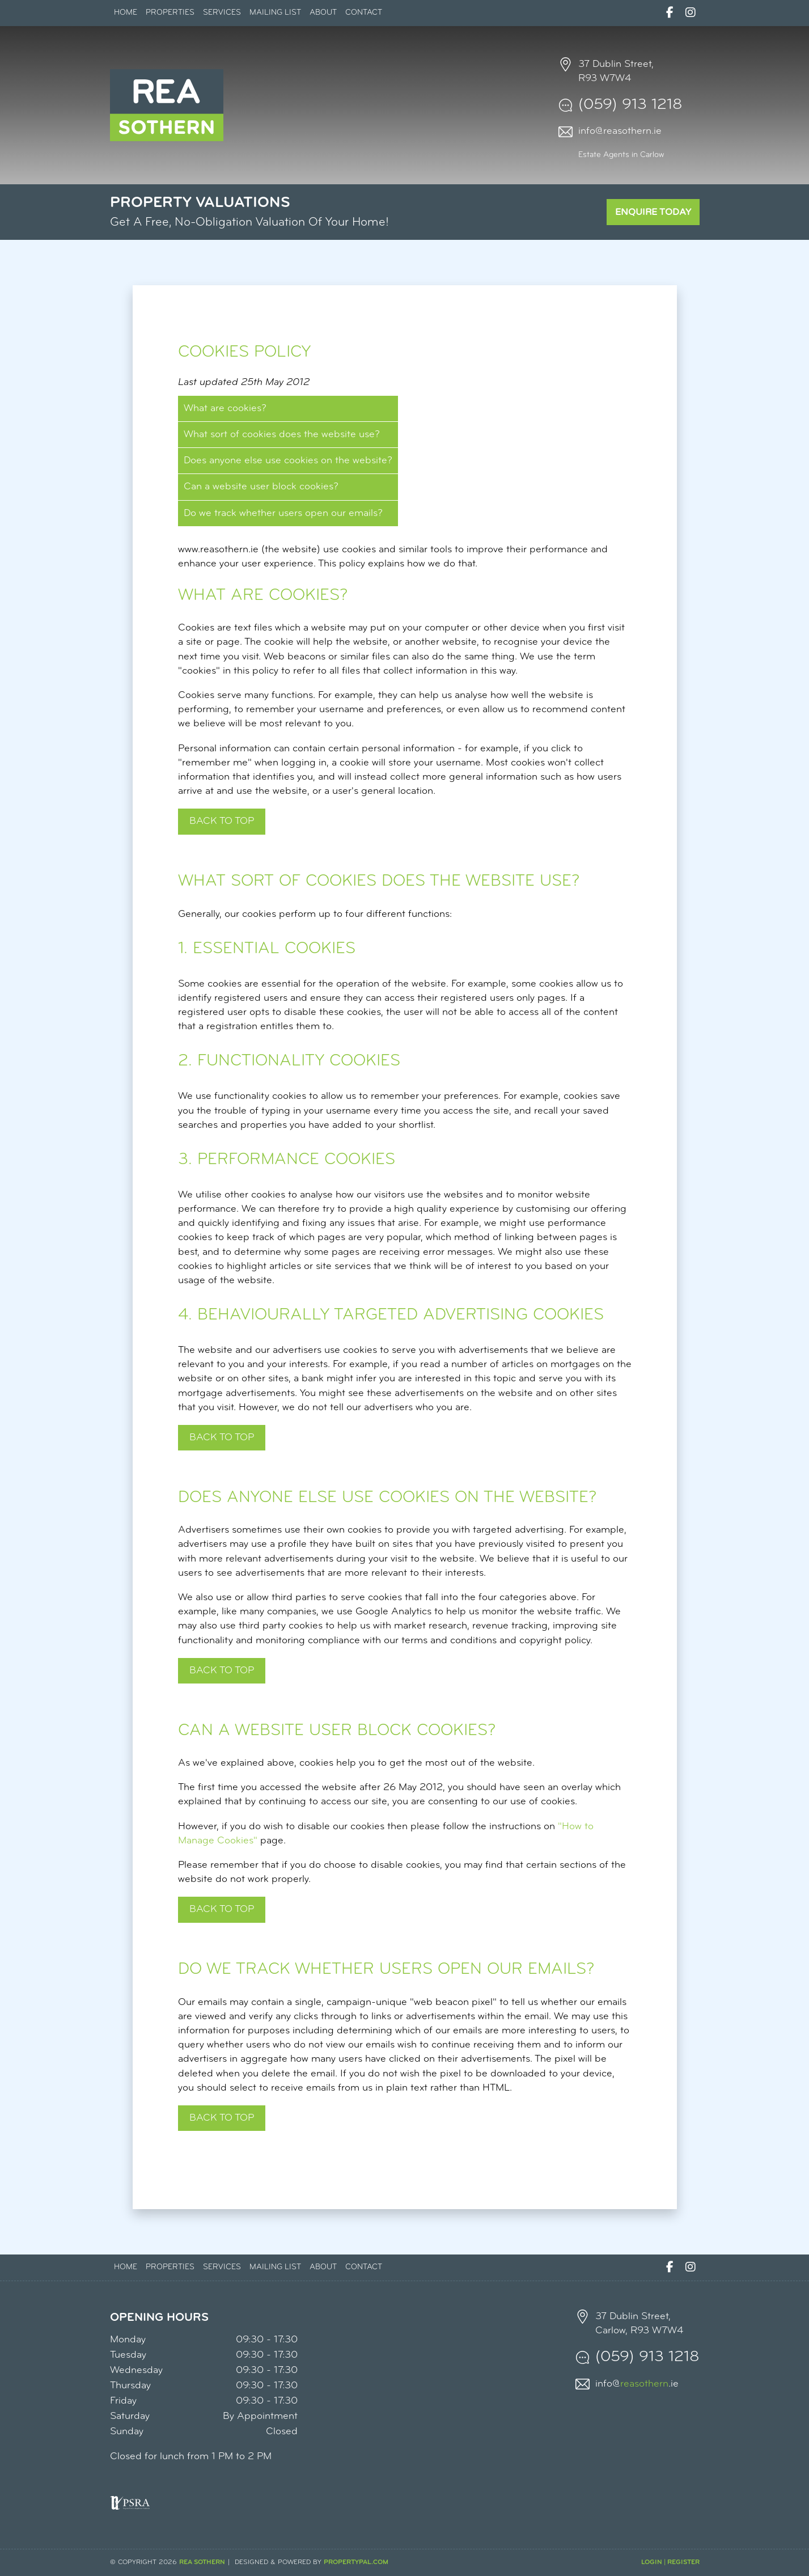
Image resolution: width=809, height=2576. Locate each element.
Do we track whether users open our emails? (283, 513)
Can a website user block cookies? (261, 486)
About (323, 13)
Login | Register (670, 2562)
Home (125, 13)
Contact (363, 13)
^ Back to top (221, 2118)
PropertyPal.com (356, 2562)
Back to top (221, 821)
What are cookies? (225, 408)
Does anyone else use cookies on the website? (288, 460)
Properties (170, 13)
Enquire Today (653, 212)
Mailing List (275, 13)
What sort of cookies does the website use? (282, 434)
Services (222, 13)
